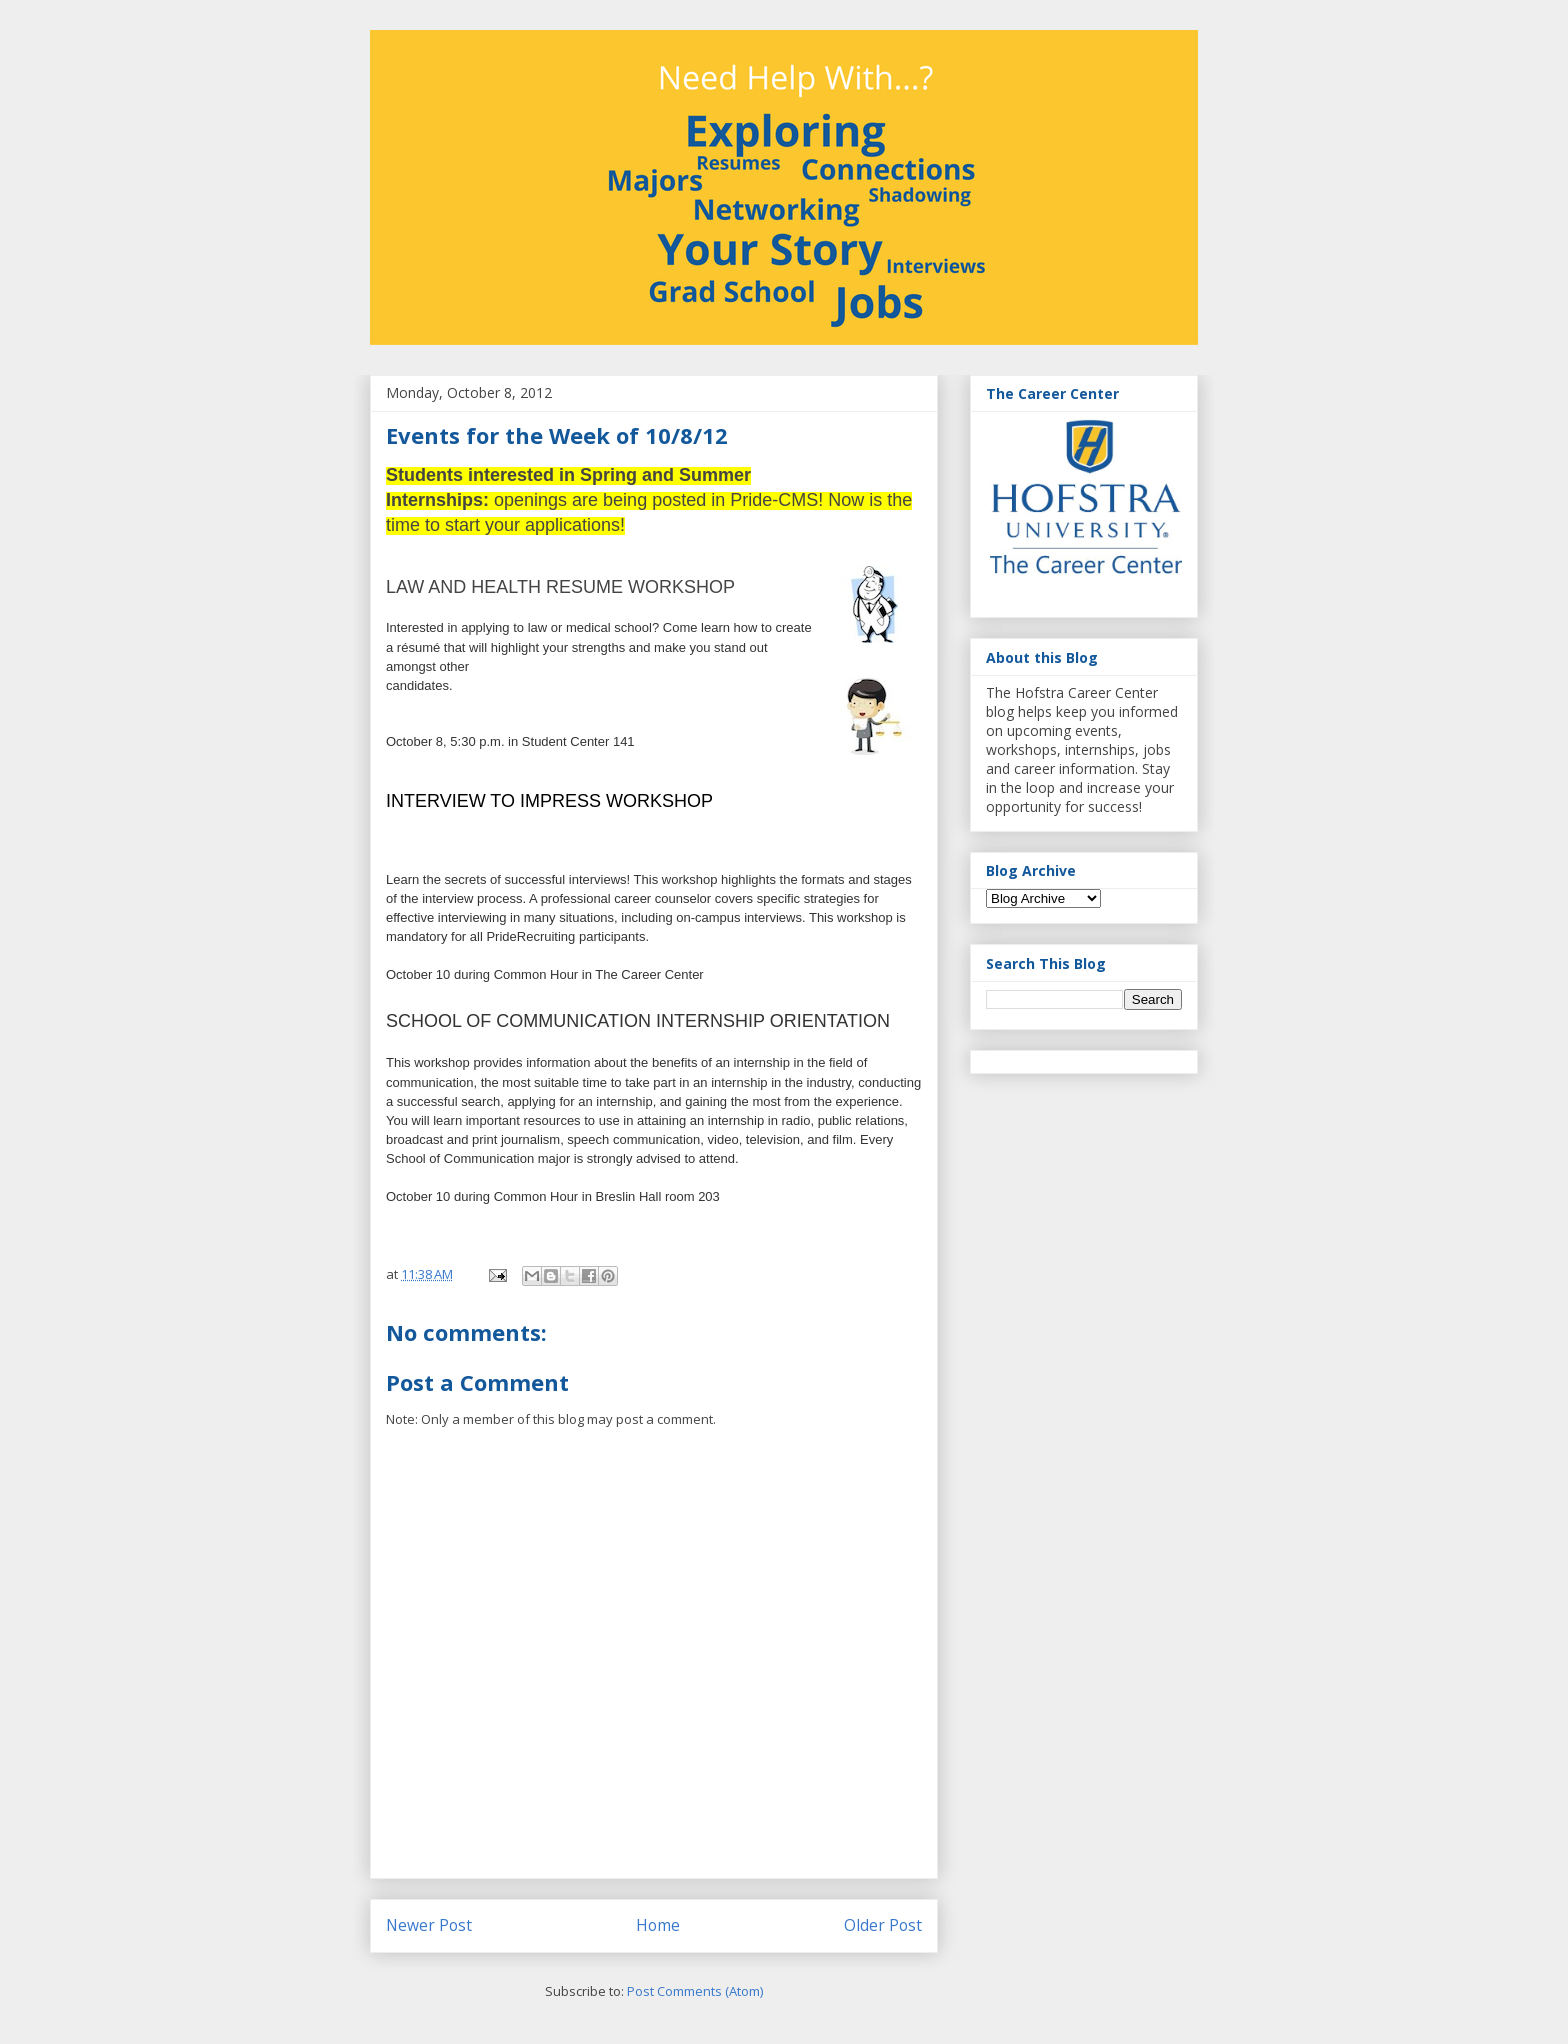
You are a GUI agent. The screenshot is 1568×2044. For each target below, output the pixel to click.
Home (658, 1925)
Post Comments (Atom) (695, 1991)
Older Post (883, 1925)
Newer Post (429, 1925)
